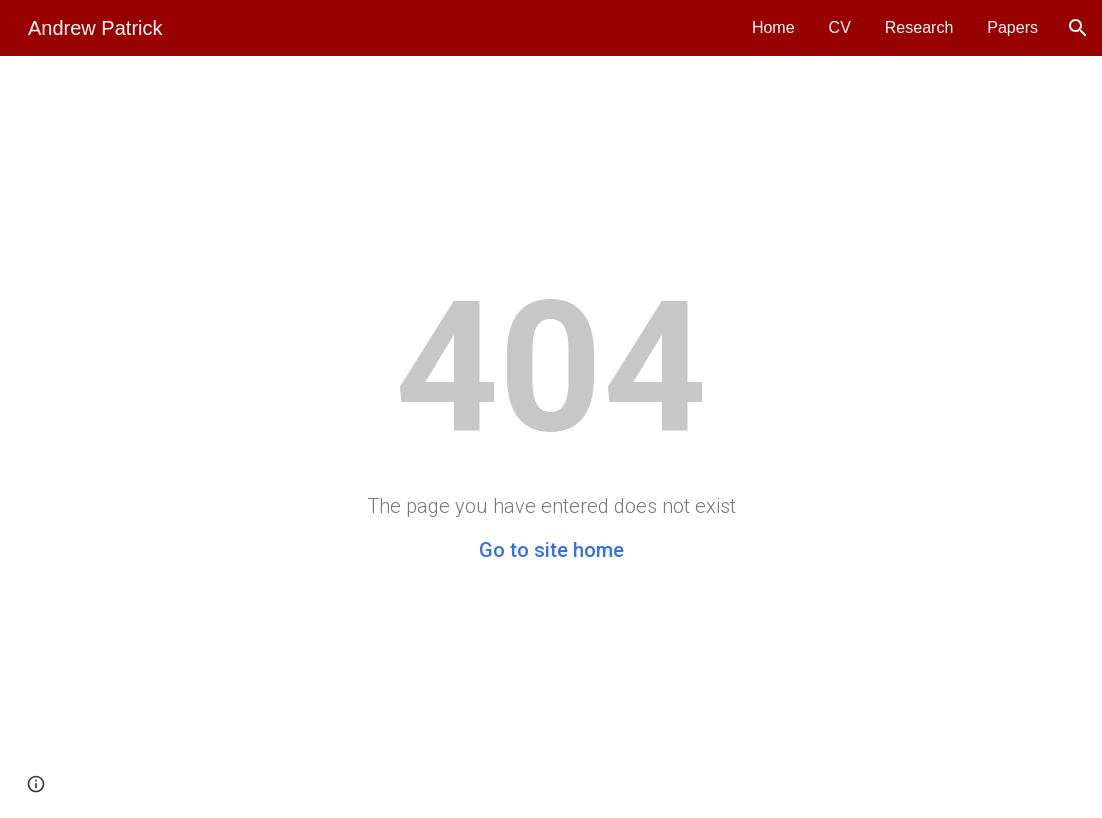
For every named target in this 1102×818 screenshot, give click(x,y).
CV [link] (840, 27)
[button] (1078, 28)
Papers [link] (1012, 27)
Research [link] (919, 27)
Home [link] (773, 27)
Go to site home (551, 550)
